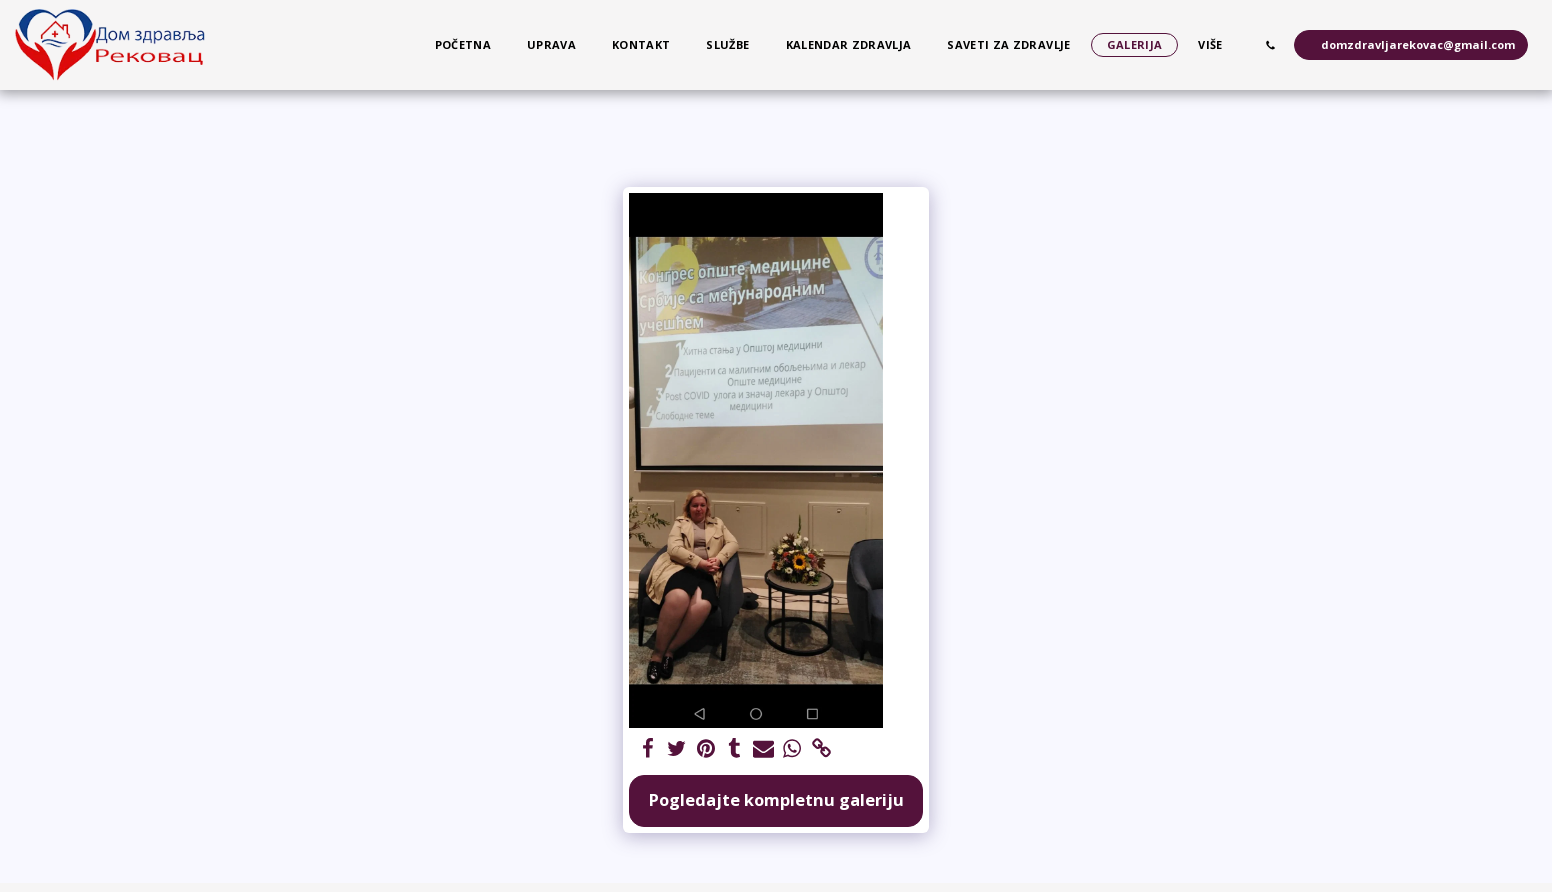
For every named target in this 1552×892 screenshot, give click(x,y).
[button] (1270, 45)
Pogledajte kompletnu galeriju (776, 799)
